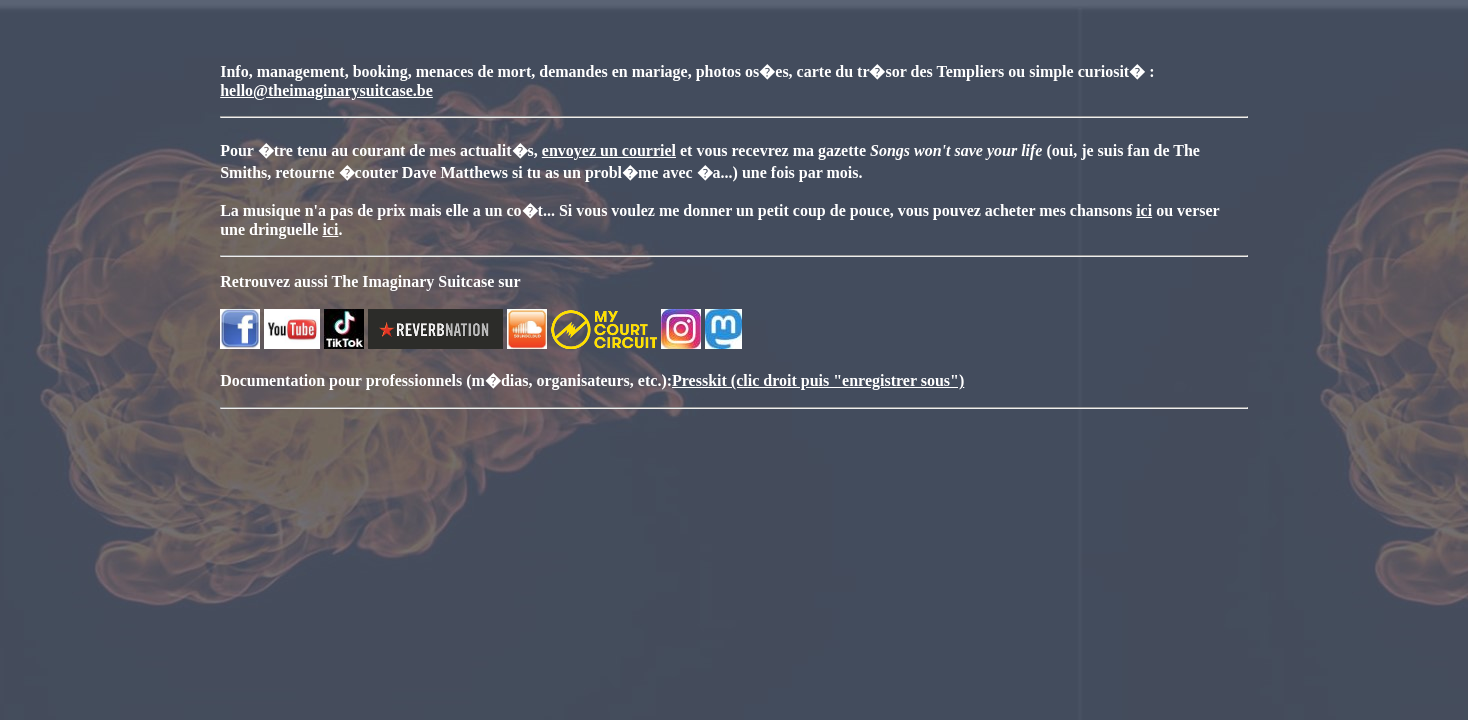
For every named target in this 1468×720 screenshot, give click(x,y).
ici (1144, 210)
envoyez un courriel (609, 150)
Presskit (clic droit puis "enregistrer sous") (818, 380)
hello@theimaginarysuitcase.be (326, 90)
